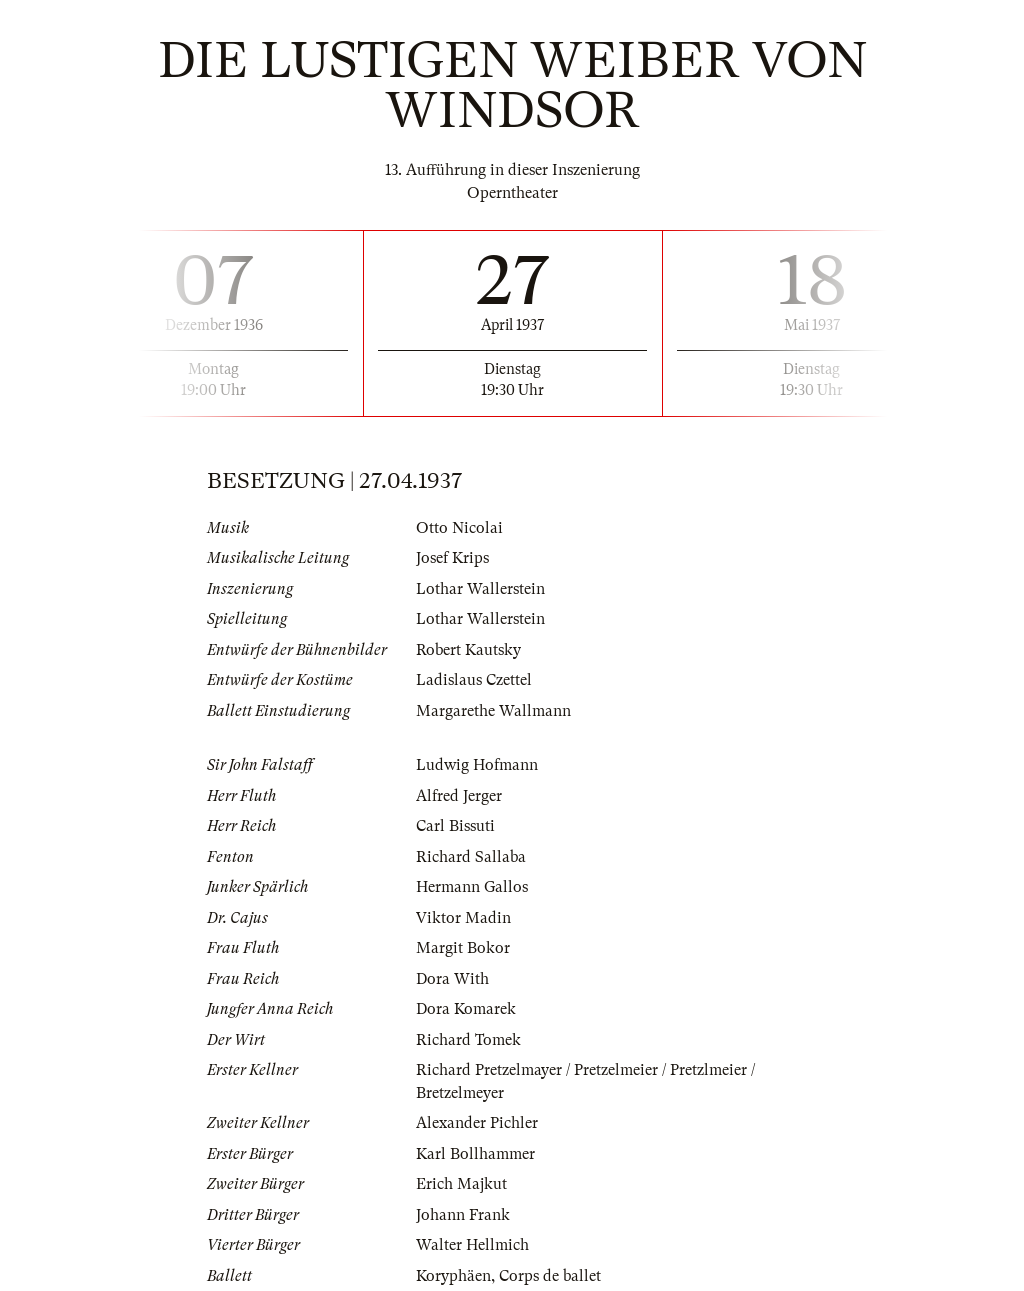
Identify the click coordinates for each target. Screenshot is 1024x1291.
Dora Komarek (466, 1009)
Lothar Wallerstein (480, 589)
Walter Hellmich (472, 1245)
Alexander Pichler (477, 1123)
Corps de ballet (550, 1276)
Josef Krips (452, 558)
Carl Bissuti (455, 826)
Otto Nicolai (459, 528)
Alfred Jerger (459, 796)
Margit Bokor (463, 948)
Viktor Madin (463, 918)
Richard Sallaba (471, 857)
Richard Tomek (468, 1040)
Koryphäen (453, 1276)
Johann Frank (463, 1215)
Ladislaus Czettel (474, 680)
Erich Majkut (461, 1184)
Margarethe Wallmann (493, 711)
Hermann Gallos (472, 887)
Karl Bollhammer (475, 1154)
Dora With (452, 979)
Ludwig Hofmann (477, 765)
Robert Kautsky (468, 650)
